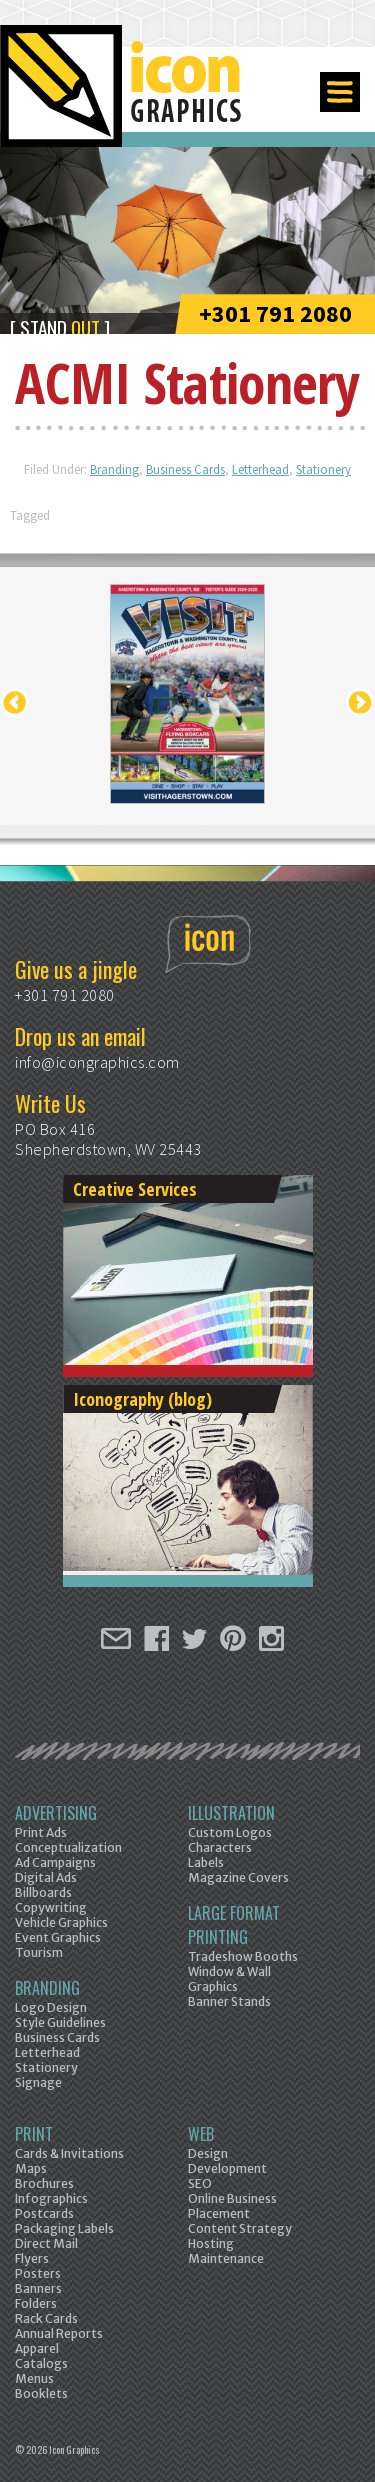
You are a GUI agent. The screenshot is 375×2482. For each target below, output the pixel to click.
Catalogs (41, 2363)
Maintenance (226, 2258)
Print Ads (41, 1832)
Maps (31, 2168)
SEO (200, 2183)
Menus (34, 2378)
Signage (38, 2082)
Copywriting (51, 1907)
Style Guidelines (60, 2022)
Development (227, 2168)
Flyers (32, 2258)
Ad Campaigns (55, 1862)
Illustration (231, 1813)
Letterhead (260, 469)
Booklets (41, 2393)
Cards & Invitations (69, 2153)
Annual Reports (59, 2333)
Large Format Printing (234, 1925)
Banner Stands (229, 2001)
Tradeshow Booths (243, 1956)
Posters (38, 2273)
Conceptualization (68, 1847)
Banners (38, 2288)
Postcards (44, 2213)
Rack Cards (46, 2318)
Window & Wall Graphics (229, 1979)
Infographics (51, 2198)
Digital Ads (46, 1877)
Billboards (43, 1892)
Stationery (323, 469)
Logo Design (51, 2007)
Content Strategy (240, 2228)
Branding (114, 469)
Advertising (56, 1813)
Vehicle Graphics (61, 1922)
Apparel (37, 2348)
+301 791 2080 (275, 313)
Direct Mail (46, 2243)
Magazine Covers (238, 1877)
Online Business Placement (232, 2206)
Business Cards (185, 469)
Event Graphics (58, 1937)
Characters (220, 1847)
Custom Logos (230, 1832)
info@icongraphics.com (97, 1062)
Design (208, 2153)
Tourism (39, 1952)
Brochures (44, 2183)
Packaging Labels (64, 2228)
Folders (36, 2303)
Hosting (211, 2243)
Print (34, 2134)
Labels (206, 1862)
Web (201, 2134)
